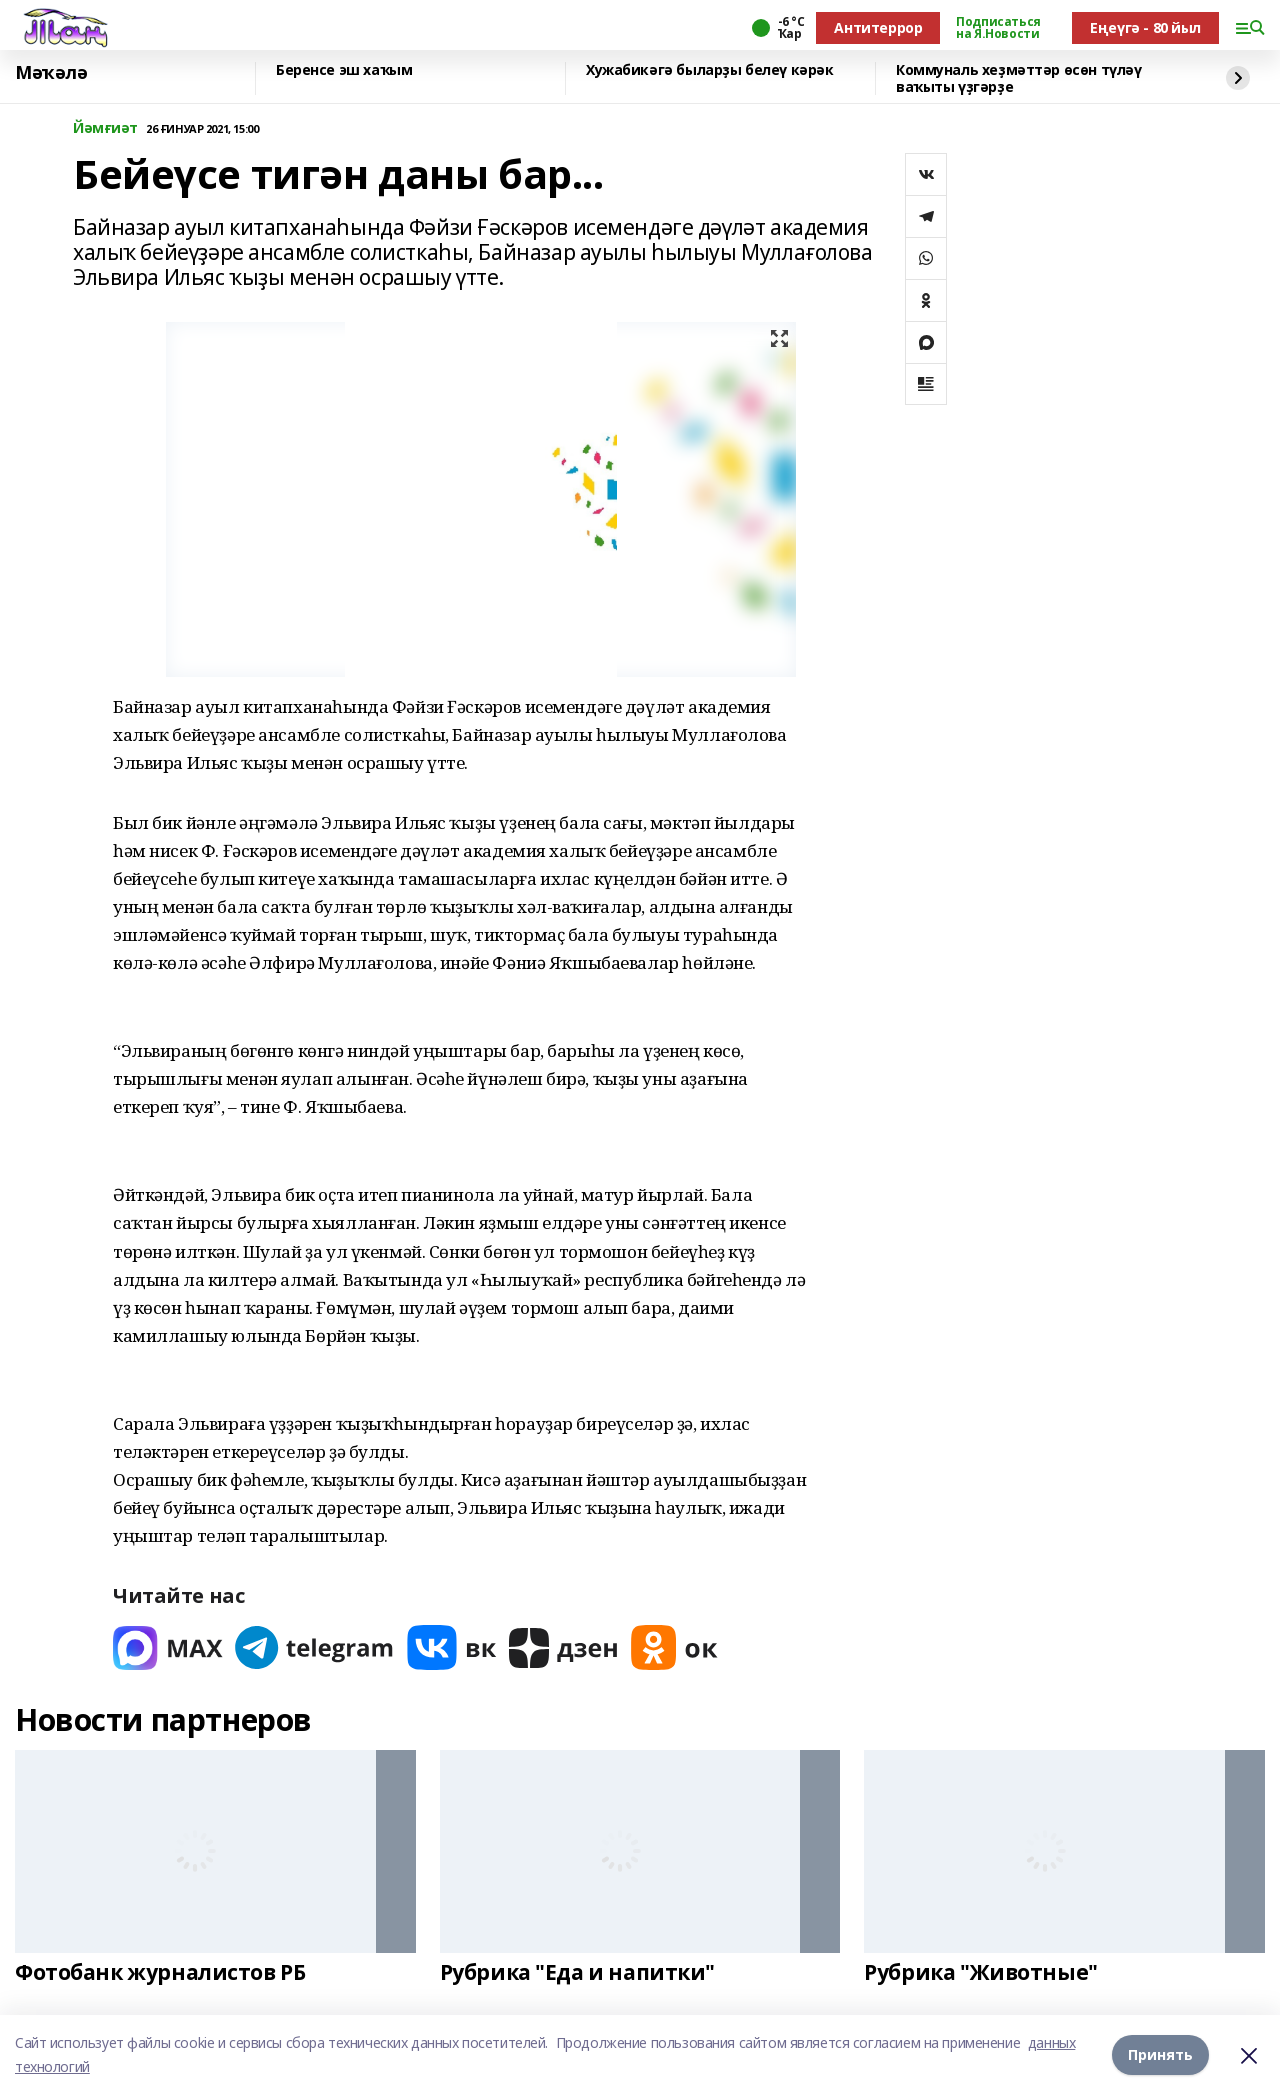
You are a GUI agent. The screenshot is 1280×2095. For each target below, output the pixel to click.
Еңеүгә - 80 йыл (1145, 27)
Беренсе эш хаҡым (344, 70)
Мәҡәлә (51, 73)
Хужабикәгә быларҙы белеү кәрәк (709, 70)
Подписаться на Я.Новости (998, 28)
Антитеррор (878, 27)
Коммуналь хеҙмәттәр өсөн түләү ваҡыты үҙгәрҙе (1018, 78)
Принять (1160, 2054)
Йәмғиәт (105, 128)
